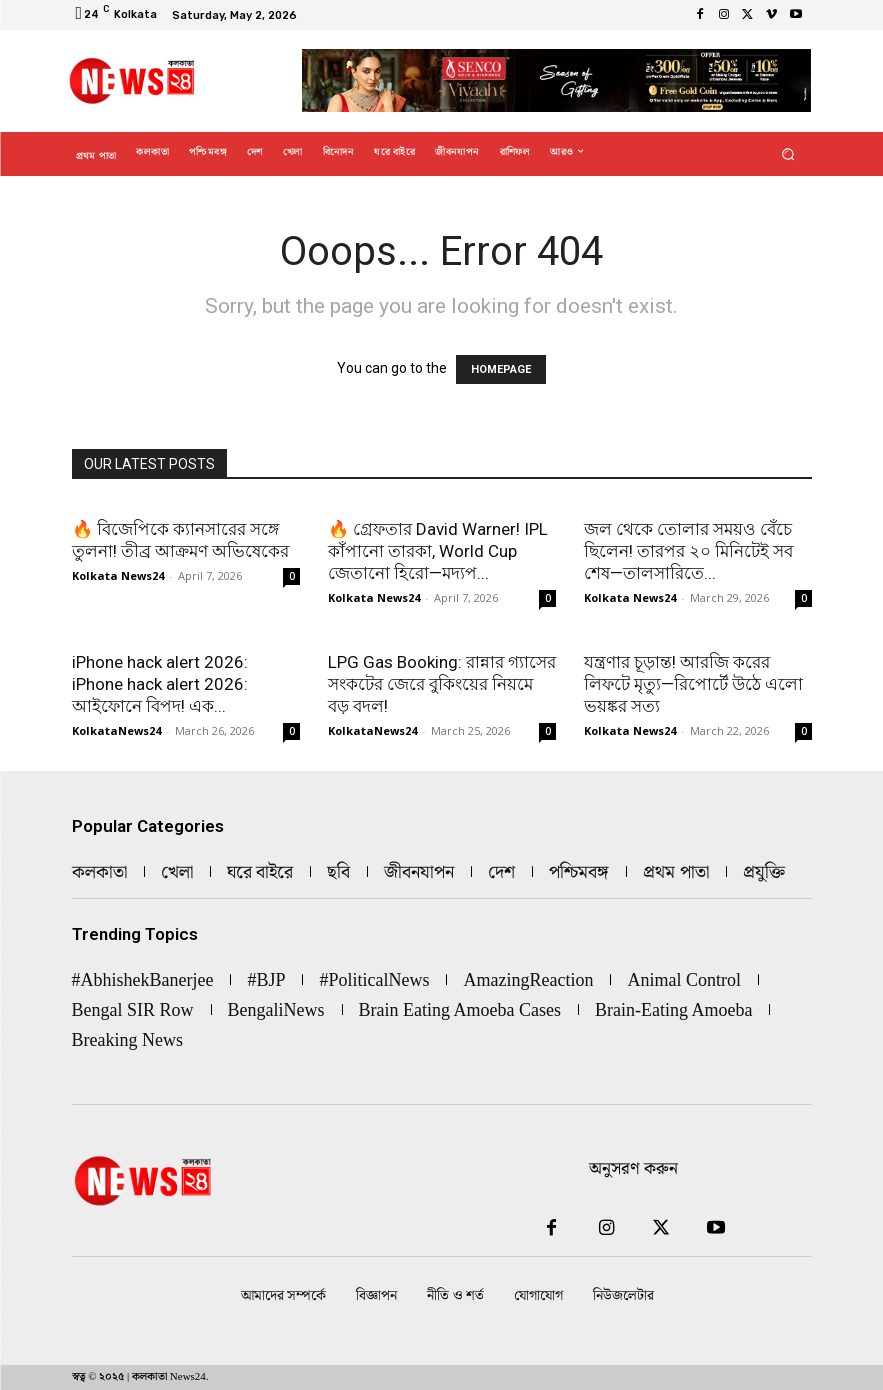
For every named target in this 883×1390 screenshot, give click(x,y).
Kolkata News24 (118, 575)
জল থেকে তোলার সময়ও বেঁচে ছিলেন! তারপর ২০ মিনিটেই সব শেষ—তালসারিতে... (688, 551)
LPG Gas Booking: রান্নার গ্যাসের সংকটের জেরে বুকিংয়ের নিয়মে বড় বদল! (442, 684)
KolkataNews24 (116, 730)
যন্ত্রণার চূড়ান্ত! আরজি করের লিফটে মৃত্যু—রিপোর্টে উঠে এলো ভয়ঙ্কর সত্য (693, 684)
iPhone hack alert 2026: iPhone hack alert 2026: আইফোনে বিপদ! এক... (160, 684)
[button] (787, 153)
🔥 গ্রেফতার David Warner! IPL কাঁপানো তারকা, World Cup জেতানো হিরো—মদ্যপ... (438, 551)
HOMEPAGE (501, 369)
